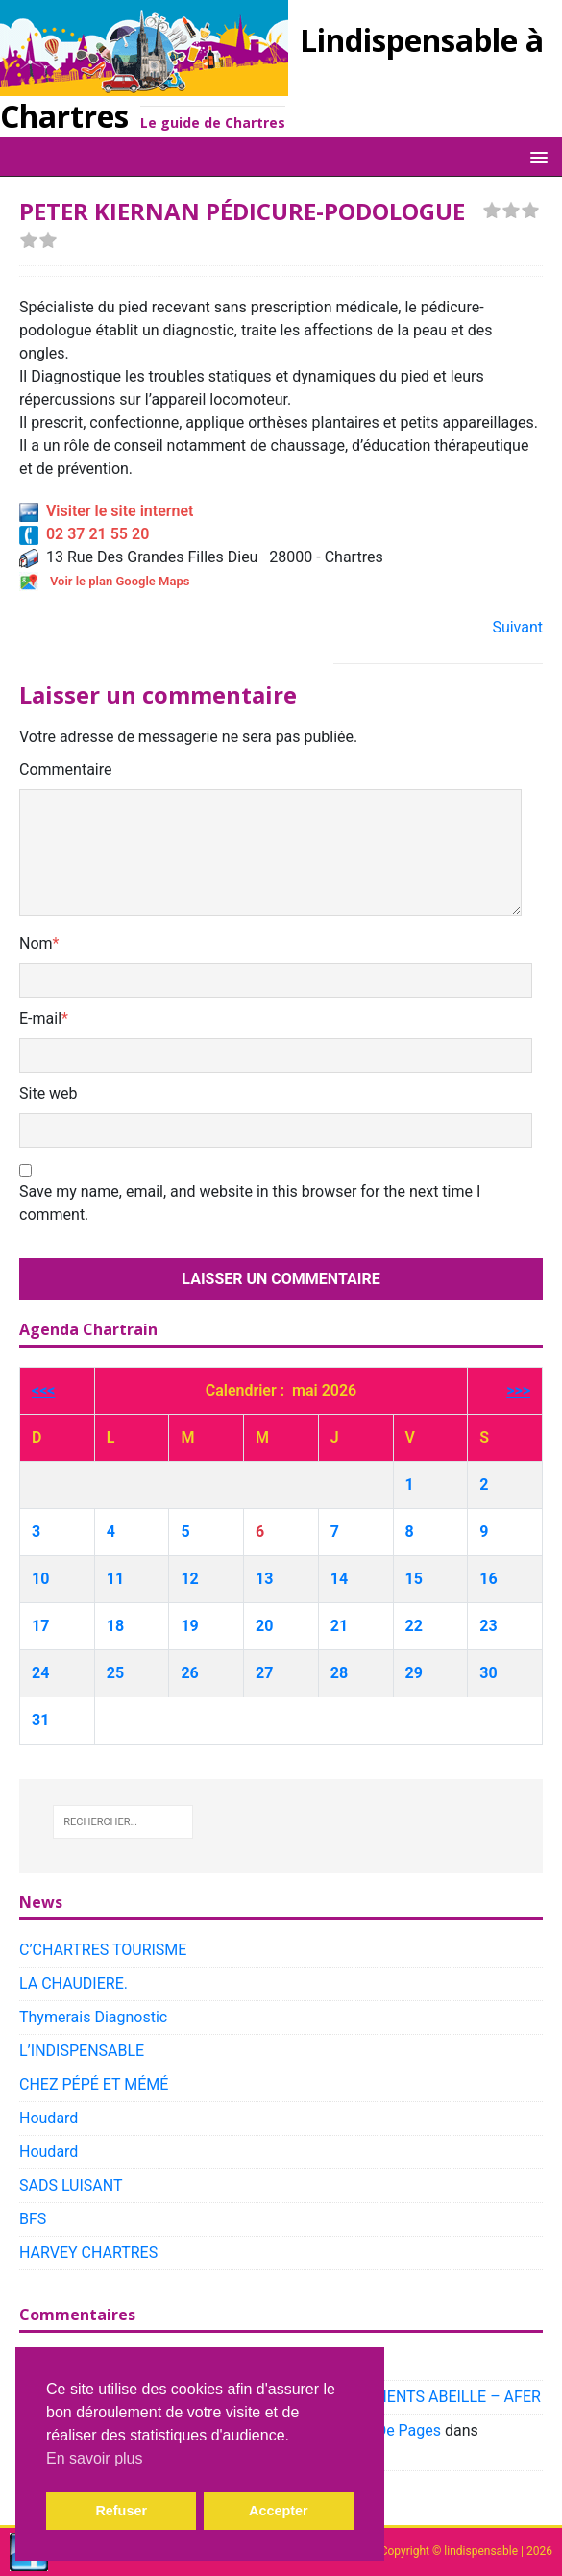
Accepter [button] (278, 2510)
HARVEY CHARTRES (88, 2252)
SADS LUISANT (71, 2185)
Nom (36, 943)
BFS (32, 2219)
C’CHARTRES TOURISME (102, 1950)
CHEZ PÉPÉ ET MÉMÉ (93, 2084)
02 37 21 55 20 (84, 534)
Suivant (517, 627)
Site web (48, 1093)
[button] (535, 156)
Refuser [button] (121, 2510)
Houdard (48, 2118)
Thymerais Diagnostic (93, 2017)
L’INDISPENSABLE (81, 2051)
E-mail (40, 1018)
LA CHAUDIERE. (73, 1983)
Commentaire (65, 769)
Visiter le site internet (106, 511)
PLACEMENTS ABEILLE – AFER (434, 2397)
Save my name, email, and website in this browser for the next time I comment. (249, 1203)
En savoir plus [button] (94, 2458)
